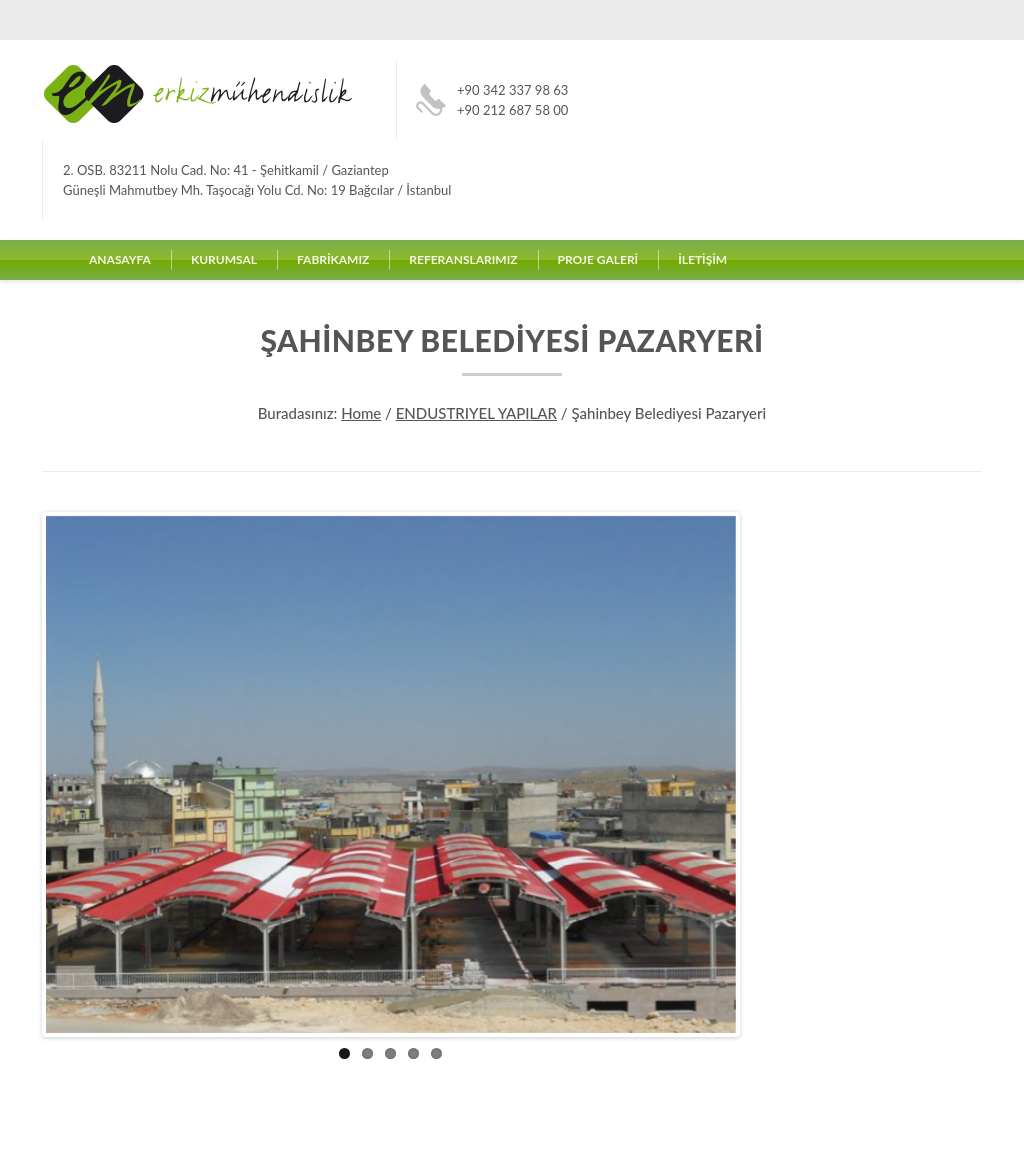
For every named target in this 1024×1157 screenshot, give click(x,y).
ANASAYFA (120, 259)
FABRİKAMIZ (333, 259)
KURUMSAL (224, 259)
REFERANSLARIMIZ (463, 259)
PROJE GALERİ (598, 259)
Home (361, 413)
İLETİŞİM (702, 259)
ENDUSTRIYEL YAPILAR (476, 413)
